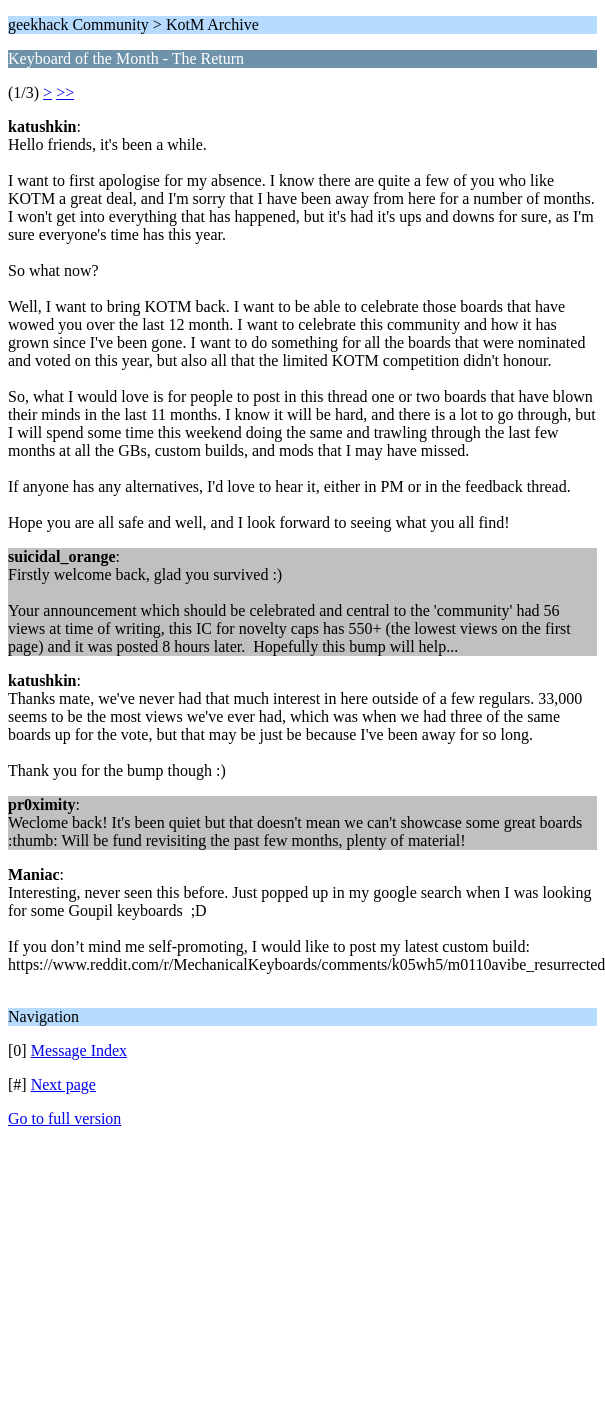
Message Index (79, 1050)
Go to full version (64, 1118)
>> (65, 92)
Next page (63, 1084)
